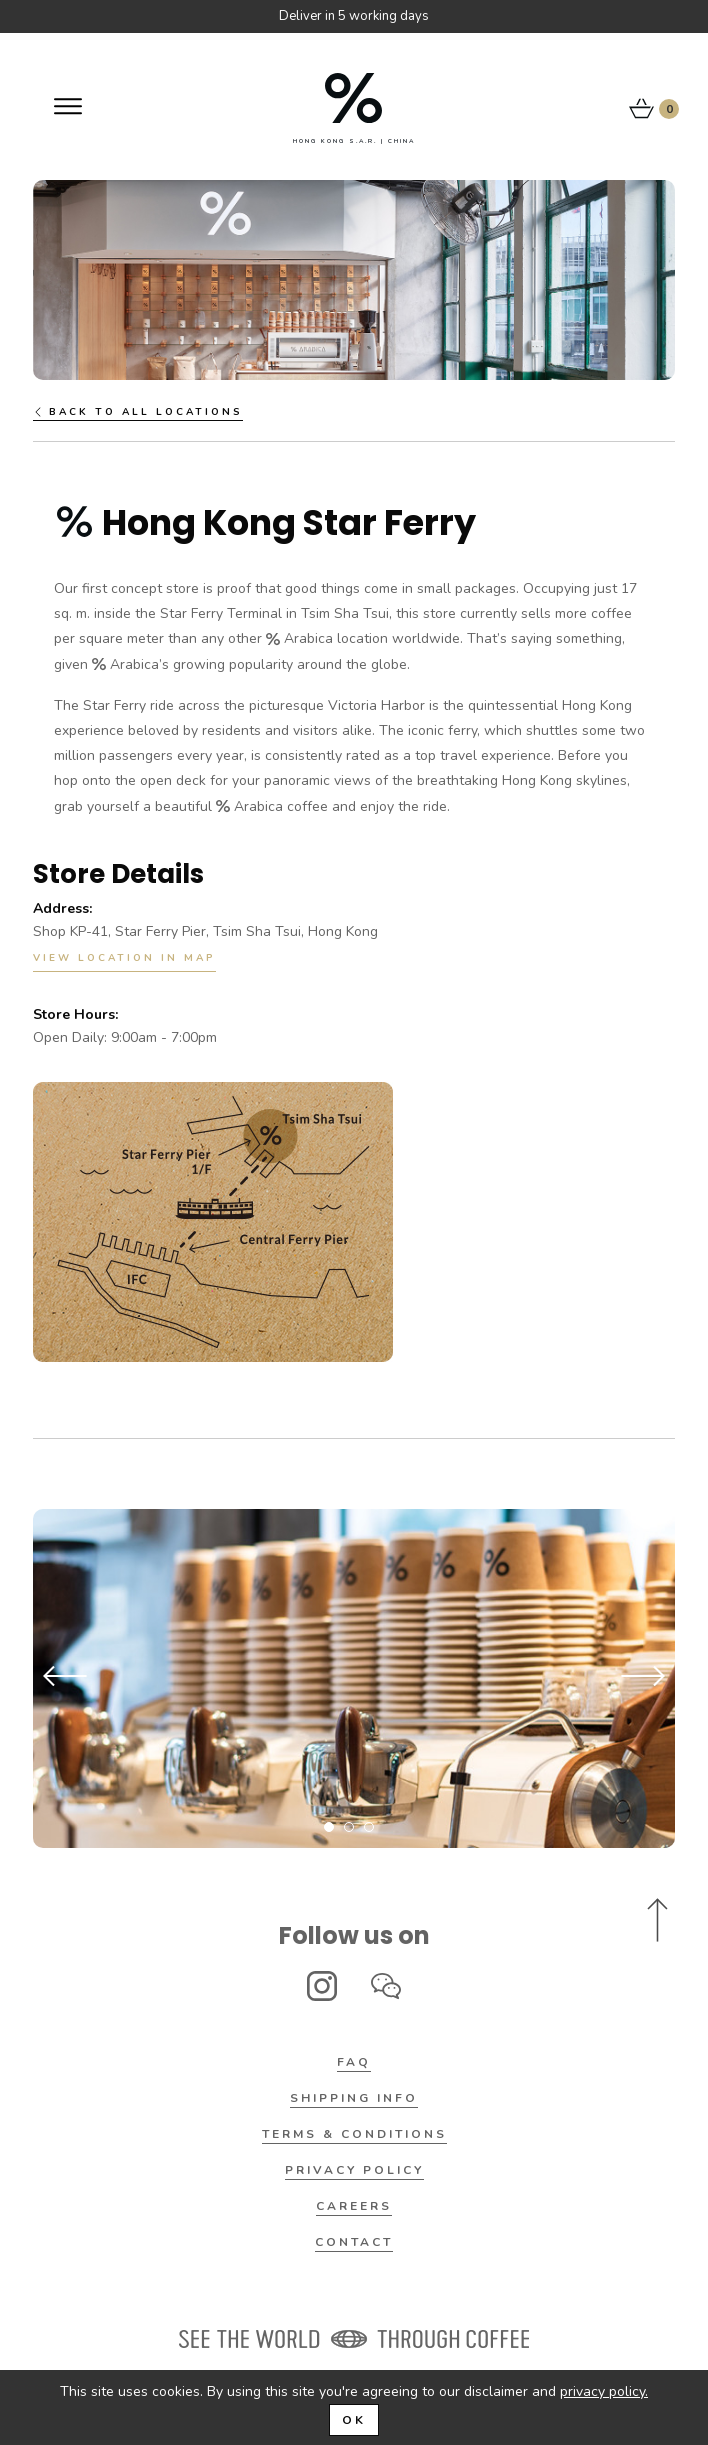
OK (354, 2420)
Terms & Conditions (354, 2134)
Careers (354, 2206)
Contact (354, 2242)
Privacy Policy (354, 2170)
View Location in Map (124, 958)
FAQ (354, 2062)
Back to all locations (138, 412)
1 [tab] (329, 1827)
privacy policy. (604, 2391)
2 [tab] (349, 1827)
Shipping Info (354, 2098)
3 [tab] (369, 1827)
